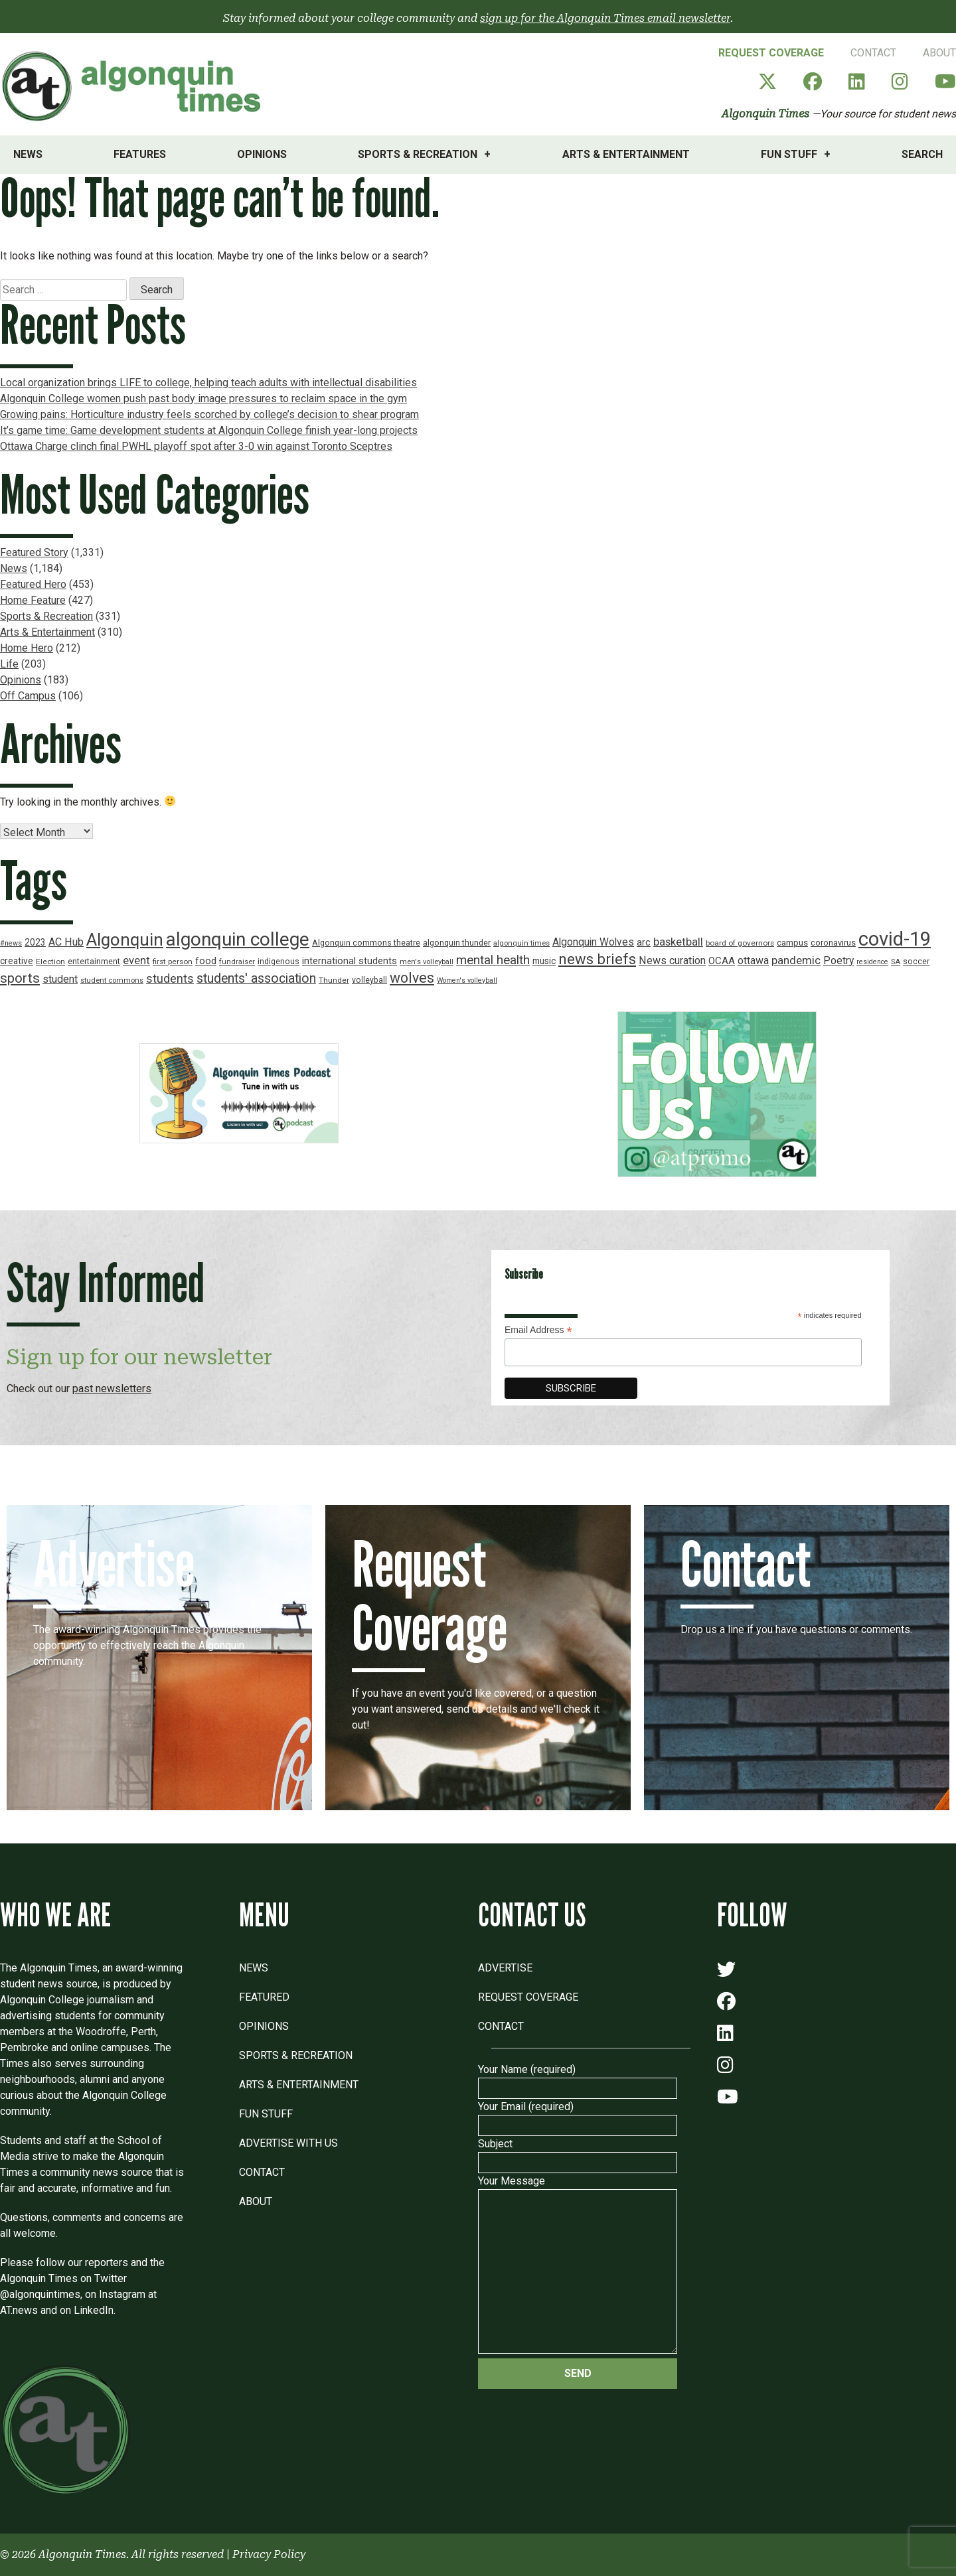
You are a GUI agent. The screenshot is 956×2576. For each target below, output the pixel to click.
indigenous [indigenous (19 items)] (278, 961)
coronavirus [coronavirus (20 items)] (833, 943)
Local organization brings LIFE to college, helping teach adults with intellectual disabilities (208, 382)
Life (9, 664)
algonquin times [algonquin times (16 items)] (521, 943)
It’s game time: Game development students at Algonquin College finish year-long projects (209, 430)
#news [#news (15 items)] (11, 943)
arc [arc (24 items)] (644, 942)
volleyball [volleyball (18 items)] (369, 980)
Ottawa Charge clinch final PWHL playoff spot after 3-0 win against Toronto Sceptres (196, 446)
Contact (873, 52)
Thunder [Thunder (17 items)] (334, 980)
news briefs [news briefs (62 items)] (597, 959)
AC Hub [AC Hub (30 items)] (66, 942)
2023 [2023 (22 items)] (35, 942)
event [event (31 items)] (136, 960)
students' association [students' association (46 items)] (256, 978)
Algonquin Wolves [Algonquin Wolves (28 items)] (593, 942)
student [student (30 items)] (60, 979)
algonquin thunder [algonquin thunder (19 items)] (457, 943)
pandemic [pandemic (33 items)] (796, 960)
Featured (264, 1997)
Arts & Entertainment (626, 154)
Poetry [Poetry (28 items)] (838, 961)
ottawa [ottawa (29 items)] (753, 960)
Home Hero (26, 648)
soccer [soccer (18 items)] (916, 961)
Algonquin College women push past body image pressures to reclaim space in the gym (203, 398)
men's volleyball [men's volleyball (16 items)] (426, 962)
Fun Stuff (789, 154)
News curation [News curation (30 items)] (672, 960)
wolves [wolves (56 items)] (412, 977)
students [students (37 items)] (170, 978)
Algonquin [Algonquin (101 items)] (124, 940)
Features (140, 154)
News (27, 154)
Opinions (262, 154)
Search (922, 154)
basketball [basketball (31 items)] (678, 942)
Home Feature (33, 600)
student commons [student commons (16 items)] (111, 980)
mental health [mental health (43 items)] (493, 959)
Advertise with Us (288, 2143)
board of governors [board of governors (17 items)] (740, 943)
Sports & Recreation (417, 154)
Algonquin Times (765, 113)
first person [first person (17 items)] (173, 961)
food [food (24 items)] (205, 961)
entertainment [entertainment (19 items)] (94, 961)
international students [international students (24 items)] (349, 961)
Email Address (538, 1330)
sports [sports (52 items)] (20, 978)
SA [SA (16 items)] (895, 962)
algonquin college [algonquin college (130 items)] (237, 939)
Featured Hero (33, 584)
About (939, 52)
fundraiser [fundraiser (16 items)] (237, 962)
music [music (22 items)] (544, 961)
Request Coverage (771, 52)
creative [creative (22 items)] (16, 961)
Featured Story (34, 552)
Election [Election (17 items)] (50, 961)
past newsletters (111, 1388)
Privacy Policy (268, 2554)
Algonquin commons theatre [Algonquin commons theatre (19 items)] (366, 943)
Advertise (505, 1968)
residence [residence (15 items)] (872, 962)
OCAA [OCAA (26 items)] (721, 961)
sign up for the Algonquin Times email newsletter (605, 18)
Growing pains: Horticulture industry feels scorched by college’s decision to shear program (209, 414)
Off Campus (28, 695)
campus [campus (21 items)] (792, 943)
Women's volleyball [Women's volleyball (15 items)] (467, 980)
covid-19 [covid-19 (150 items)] (894, 939)
